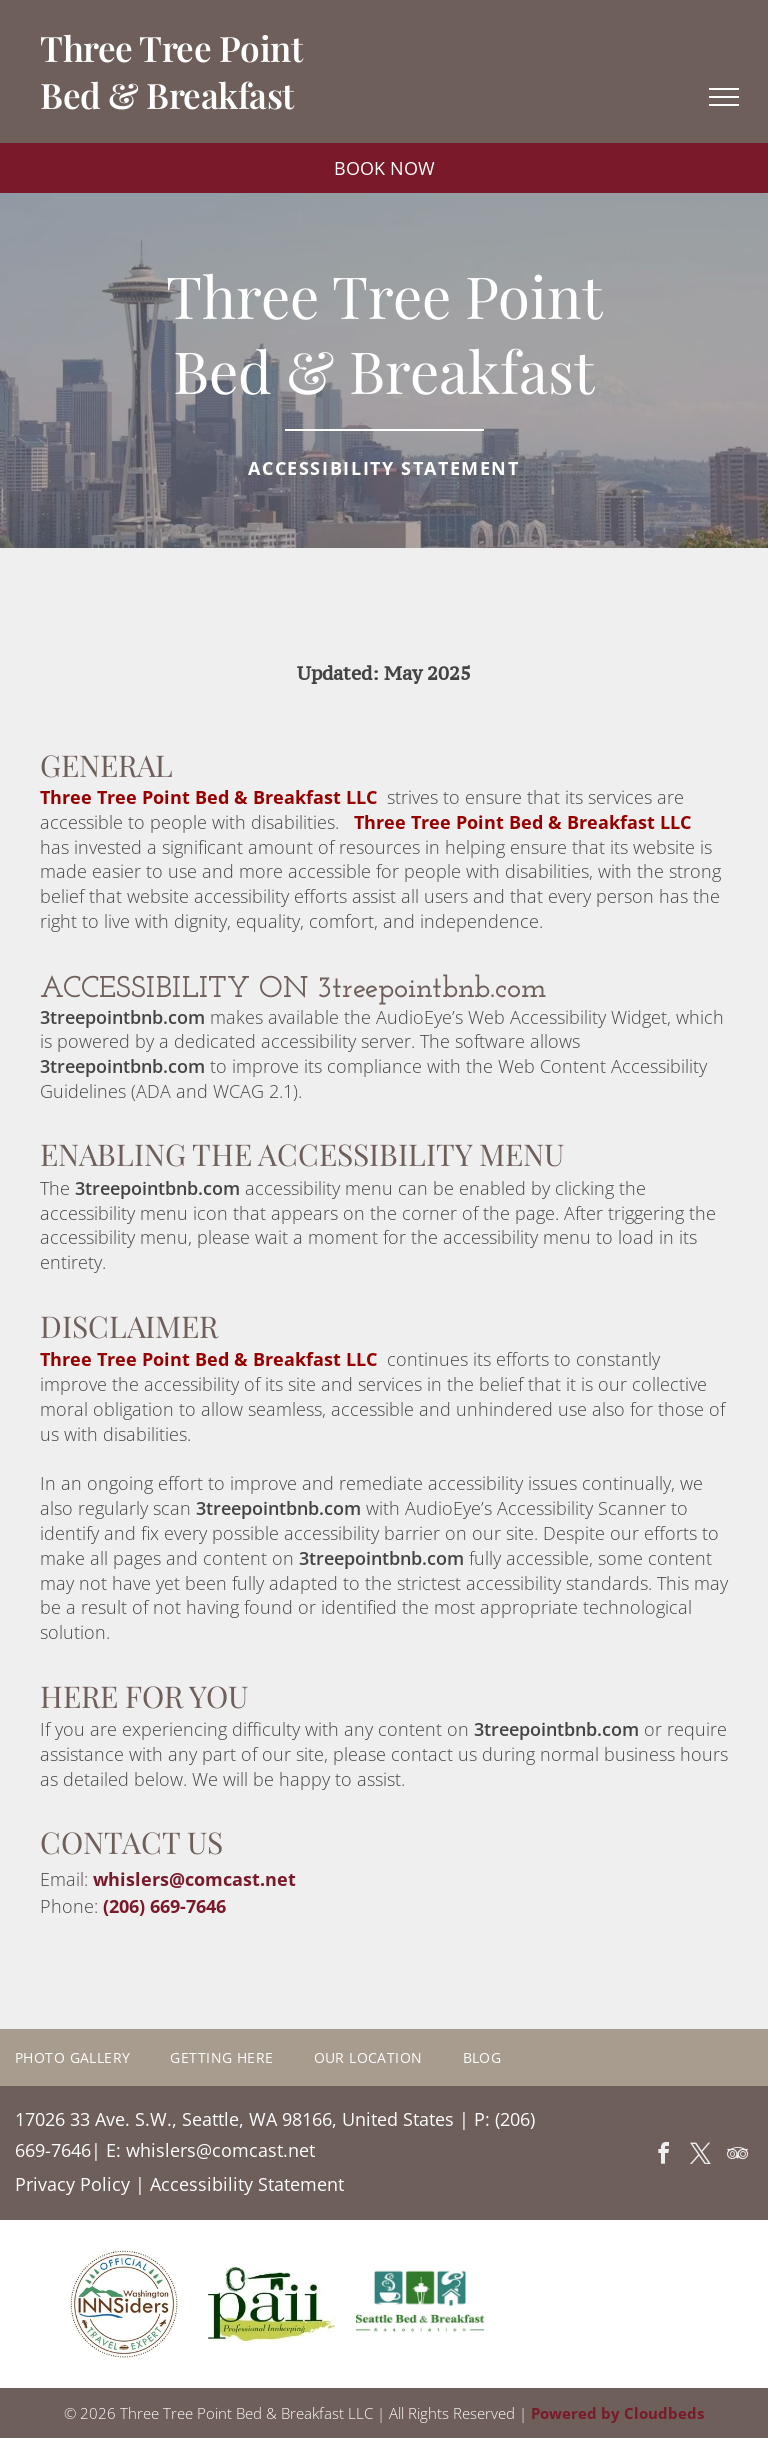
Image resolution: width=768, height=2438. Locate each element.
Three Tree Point (171, 47)
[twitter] (700, 2156)
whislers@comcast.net (194, 1879)
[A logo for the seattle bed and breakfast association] (420, 2304)
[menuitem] (92, 2057)
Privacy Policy (72, 2184)
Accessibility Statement (247, 2184)
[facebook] (663, 2156)
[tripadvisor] (737, 2156)
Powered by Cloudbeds (617, 2413)
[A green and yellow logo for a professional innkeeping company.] (272, 2304)
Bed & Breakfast (167, 94)
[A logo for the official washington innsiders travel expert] (124, 2304)
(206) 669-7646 (164, 1906)
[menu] (724, 97)
